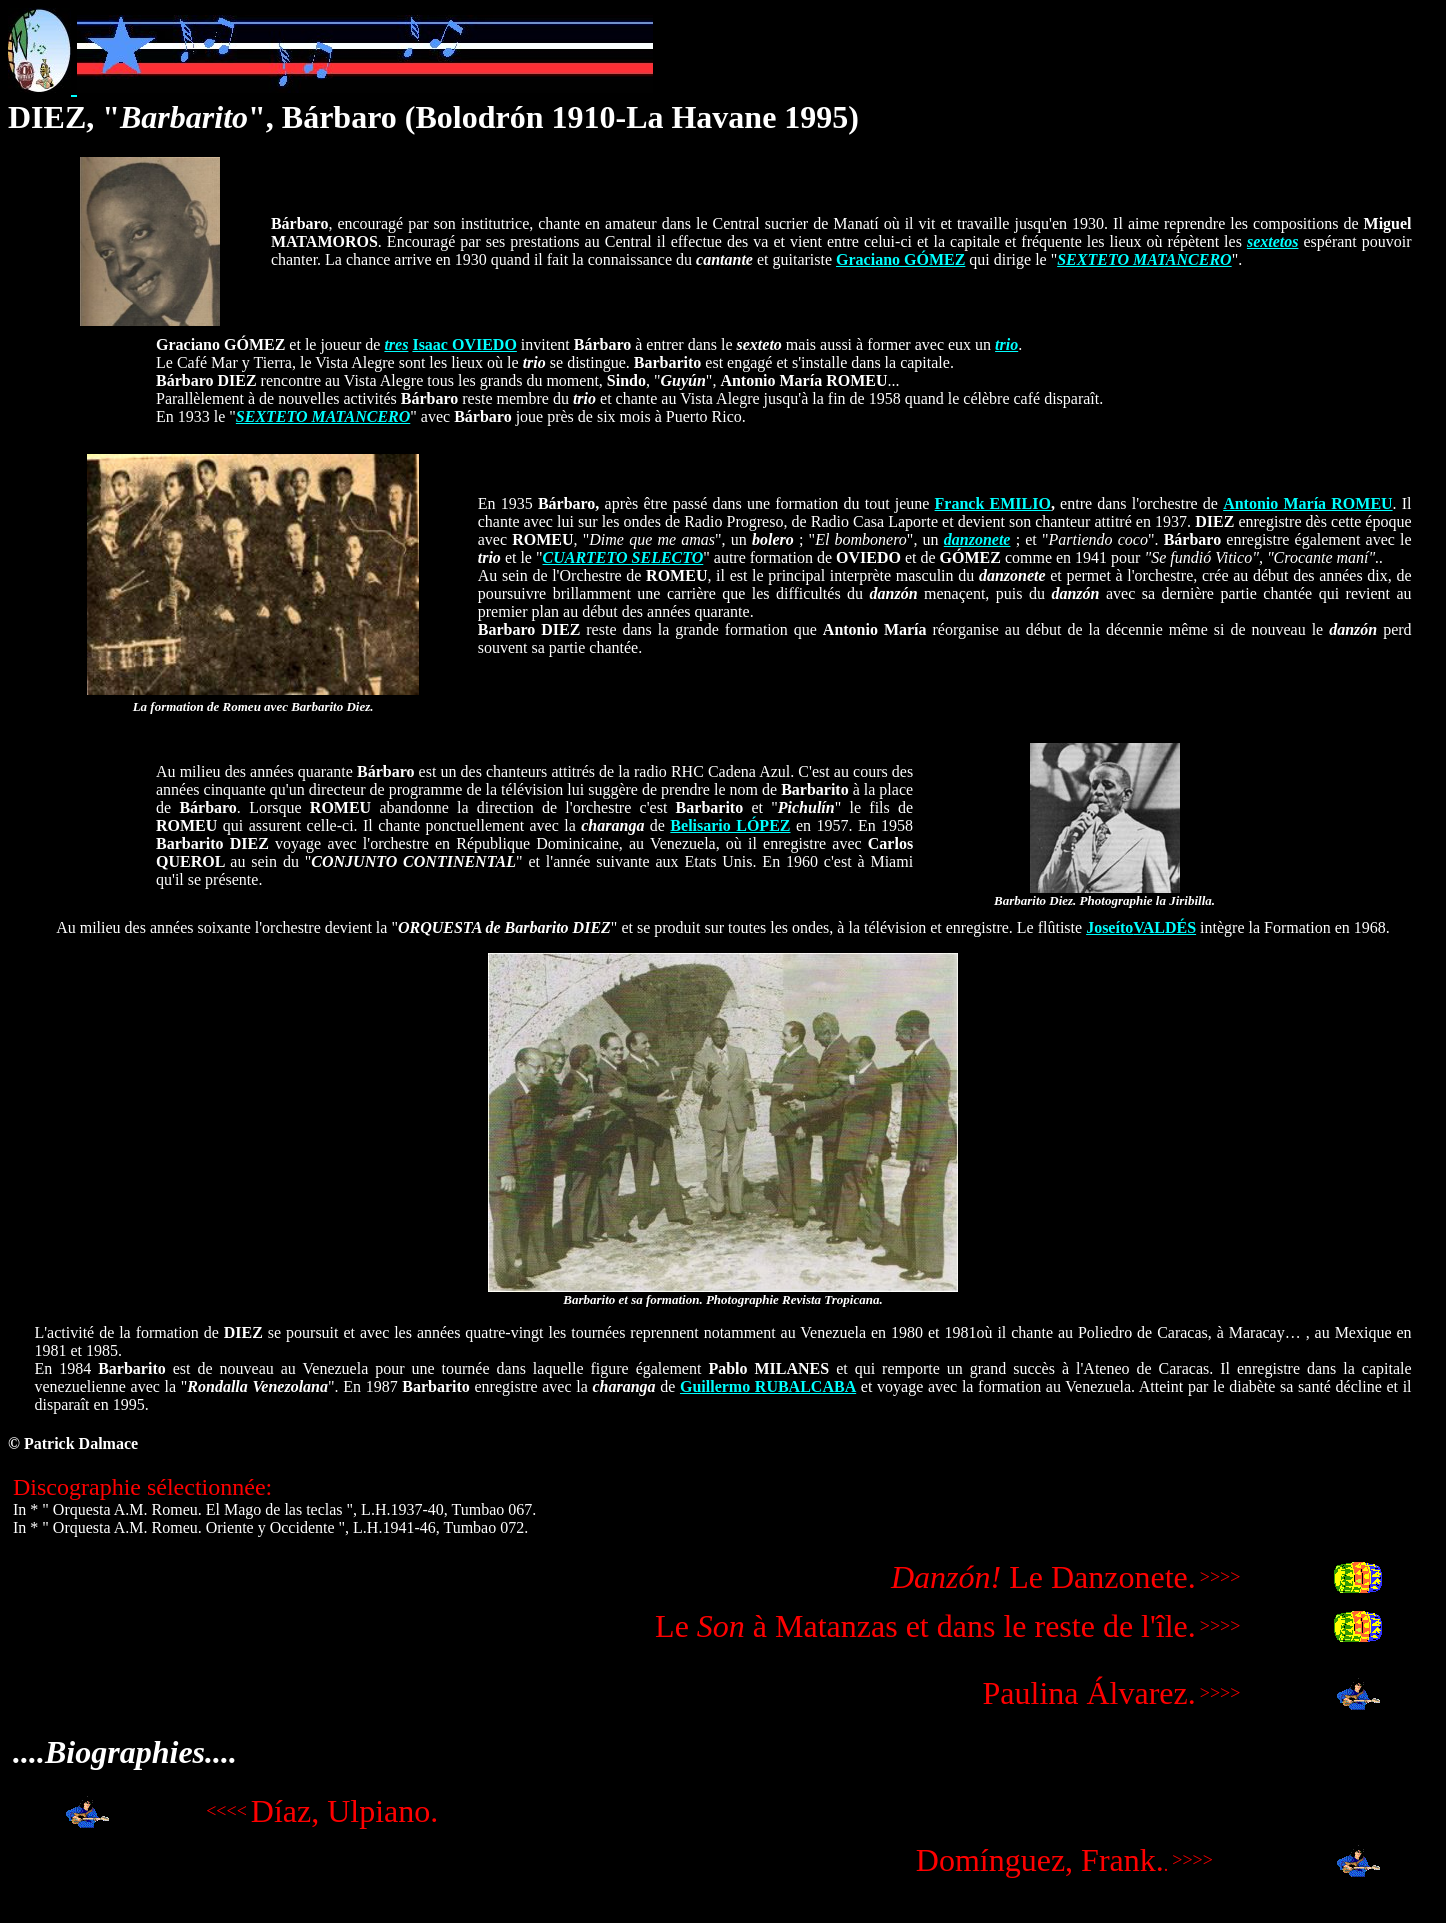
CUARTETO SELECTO (623, 557)
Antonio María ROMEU (1307, 503)
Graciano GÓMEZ (900, 259)
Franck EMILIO (993, 503)
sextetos (1273, 241)
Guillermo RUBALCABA (768, 1386)
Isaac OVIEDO (464, 344)
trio (1006, 344)
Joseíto (1109, 927)
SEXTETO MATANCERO (1144, 259)
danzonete (977, 539)
